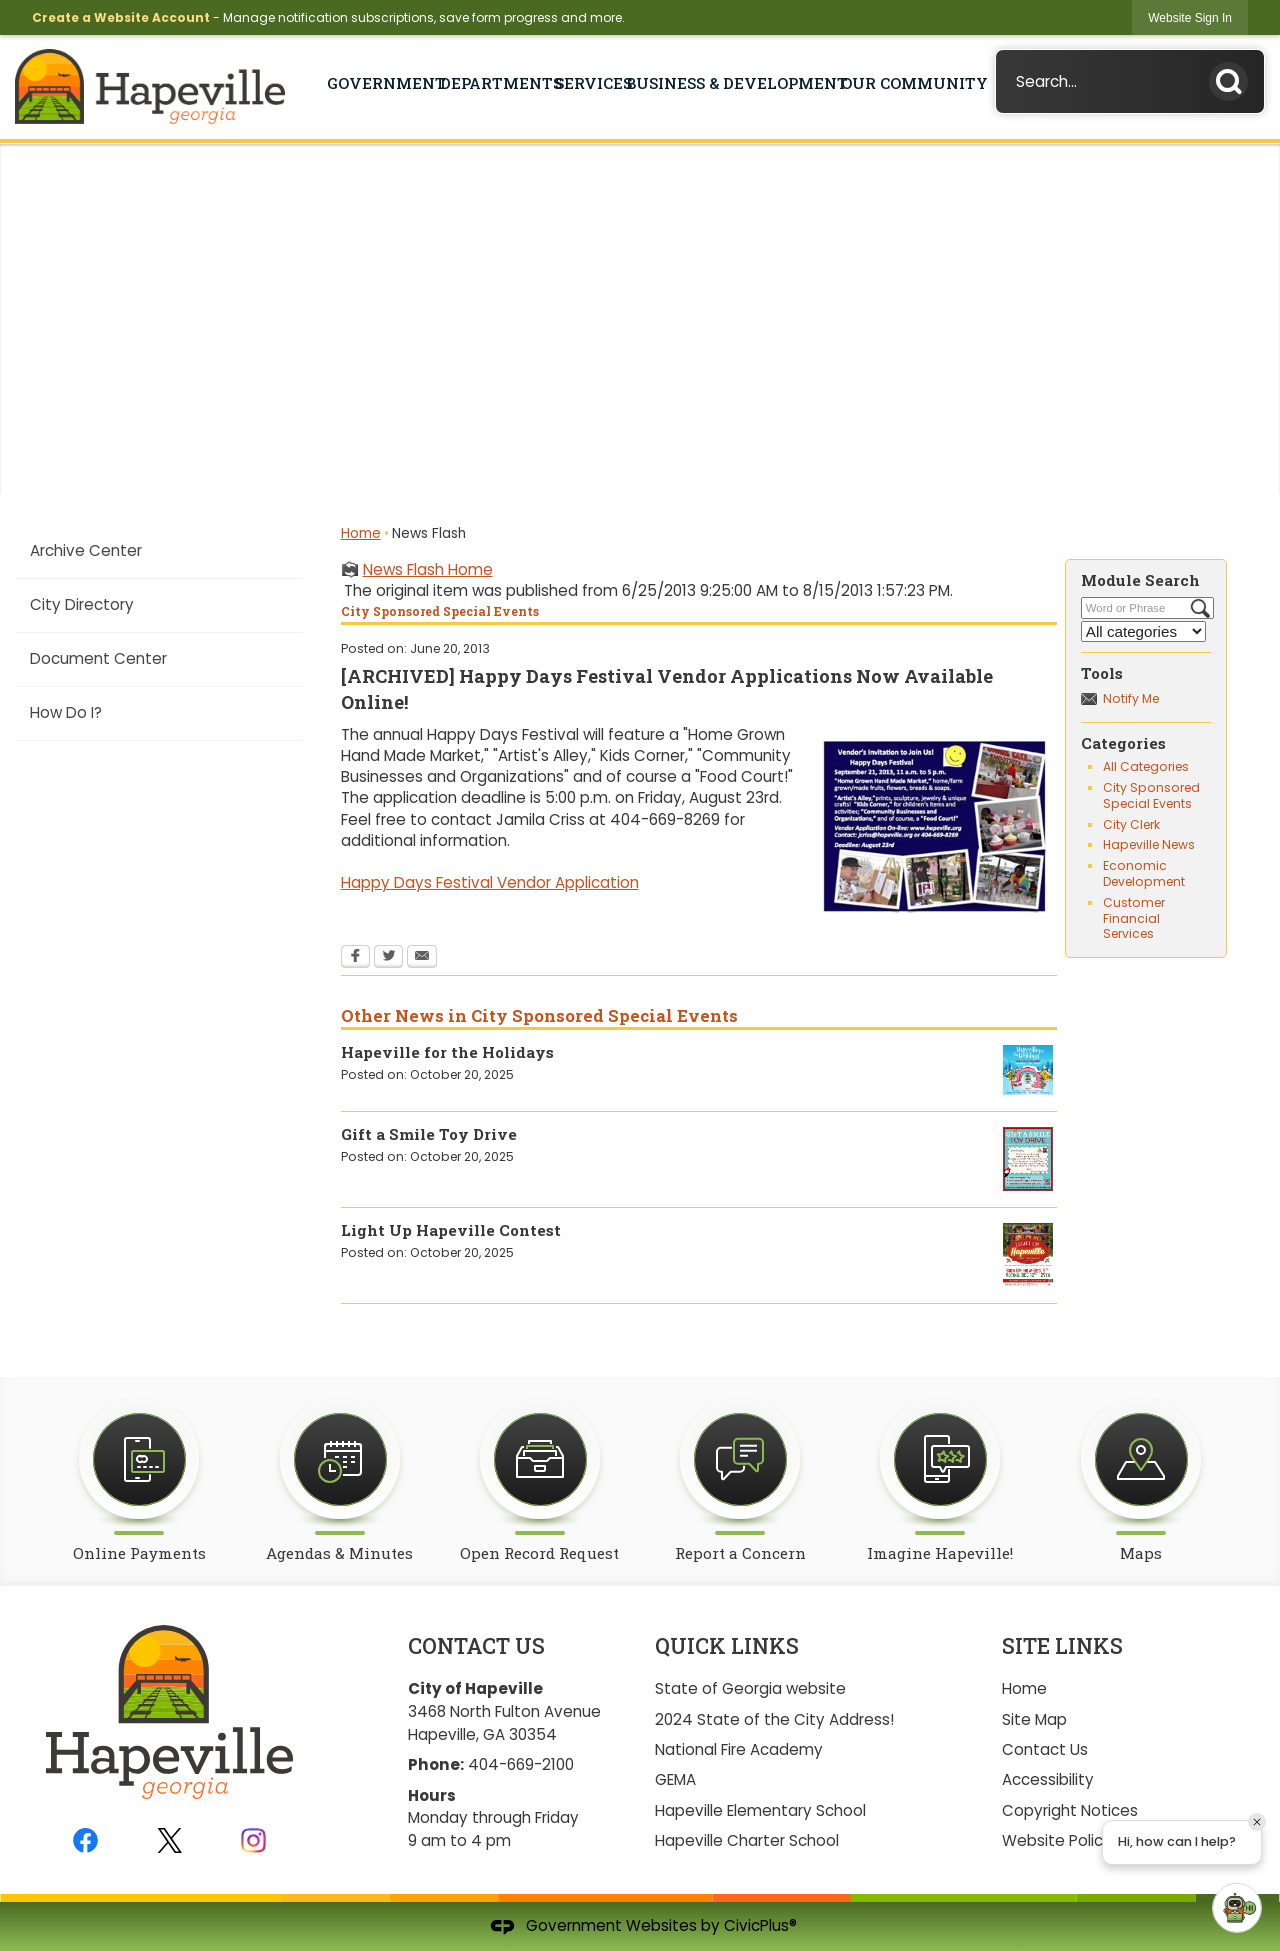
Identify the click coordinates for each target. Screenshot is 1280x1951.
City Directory (82, 604)
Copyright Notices (1070, 1810)
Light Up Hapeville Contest (451, 1230)
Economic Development (1144, 873)
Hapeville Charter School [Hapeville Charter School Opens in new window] (747, 1840)
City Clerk (1131, 824)
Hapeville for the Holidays (447, 1052)
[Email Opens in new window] (422, 958)
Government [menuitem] (381, 83)
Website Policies (1063, 1840)
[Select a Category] (1144, 631)
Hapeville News (1149, 844)
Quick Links (727, 1646)
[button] (1234, 77)
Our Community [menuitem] (909, 83)
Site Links (1062, 1646)
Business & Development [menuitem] (732, 83)
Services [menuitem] (588, 83)
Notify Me (1131, 698)
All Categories (1146, 766)
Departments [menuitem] (496, 83)
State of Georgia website (750, 1688)
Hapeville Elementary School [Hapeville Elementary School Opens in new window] (760, 1810)
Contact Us (1045, 1749)
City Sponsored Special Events (1151, 795)
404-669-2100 (521, 1764)
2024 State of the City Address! (774, 1719)
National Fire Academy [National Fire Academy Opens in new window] (739, 1749)
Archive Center (86, 550)
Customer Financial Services (1134, 918)
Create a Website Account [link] (121, 17)
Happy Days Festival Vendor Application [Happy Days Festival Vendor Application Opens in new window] (490, 882)
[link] (1190, 17)
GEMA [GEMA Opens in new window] (675, 1779)
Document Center (98, 658)
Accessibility (1048, 1779)
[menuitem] (158, 551)
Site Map (1034, 1719)
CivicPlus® (760, 1925)
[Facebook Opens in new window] (355, 958)
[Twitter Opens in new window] (388, 958)
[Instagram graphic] (253, 1840)
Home (361, 533)
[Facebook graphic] (85, 1840)
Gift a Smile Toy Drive (429, 1134)
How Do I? (66, 712)
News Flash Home (428, 569)
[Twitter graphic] (169, 1840)
